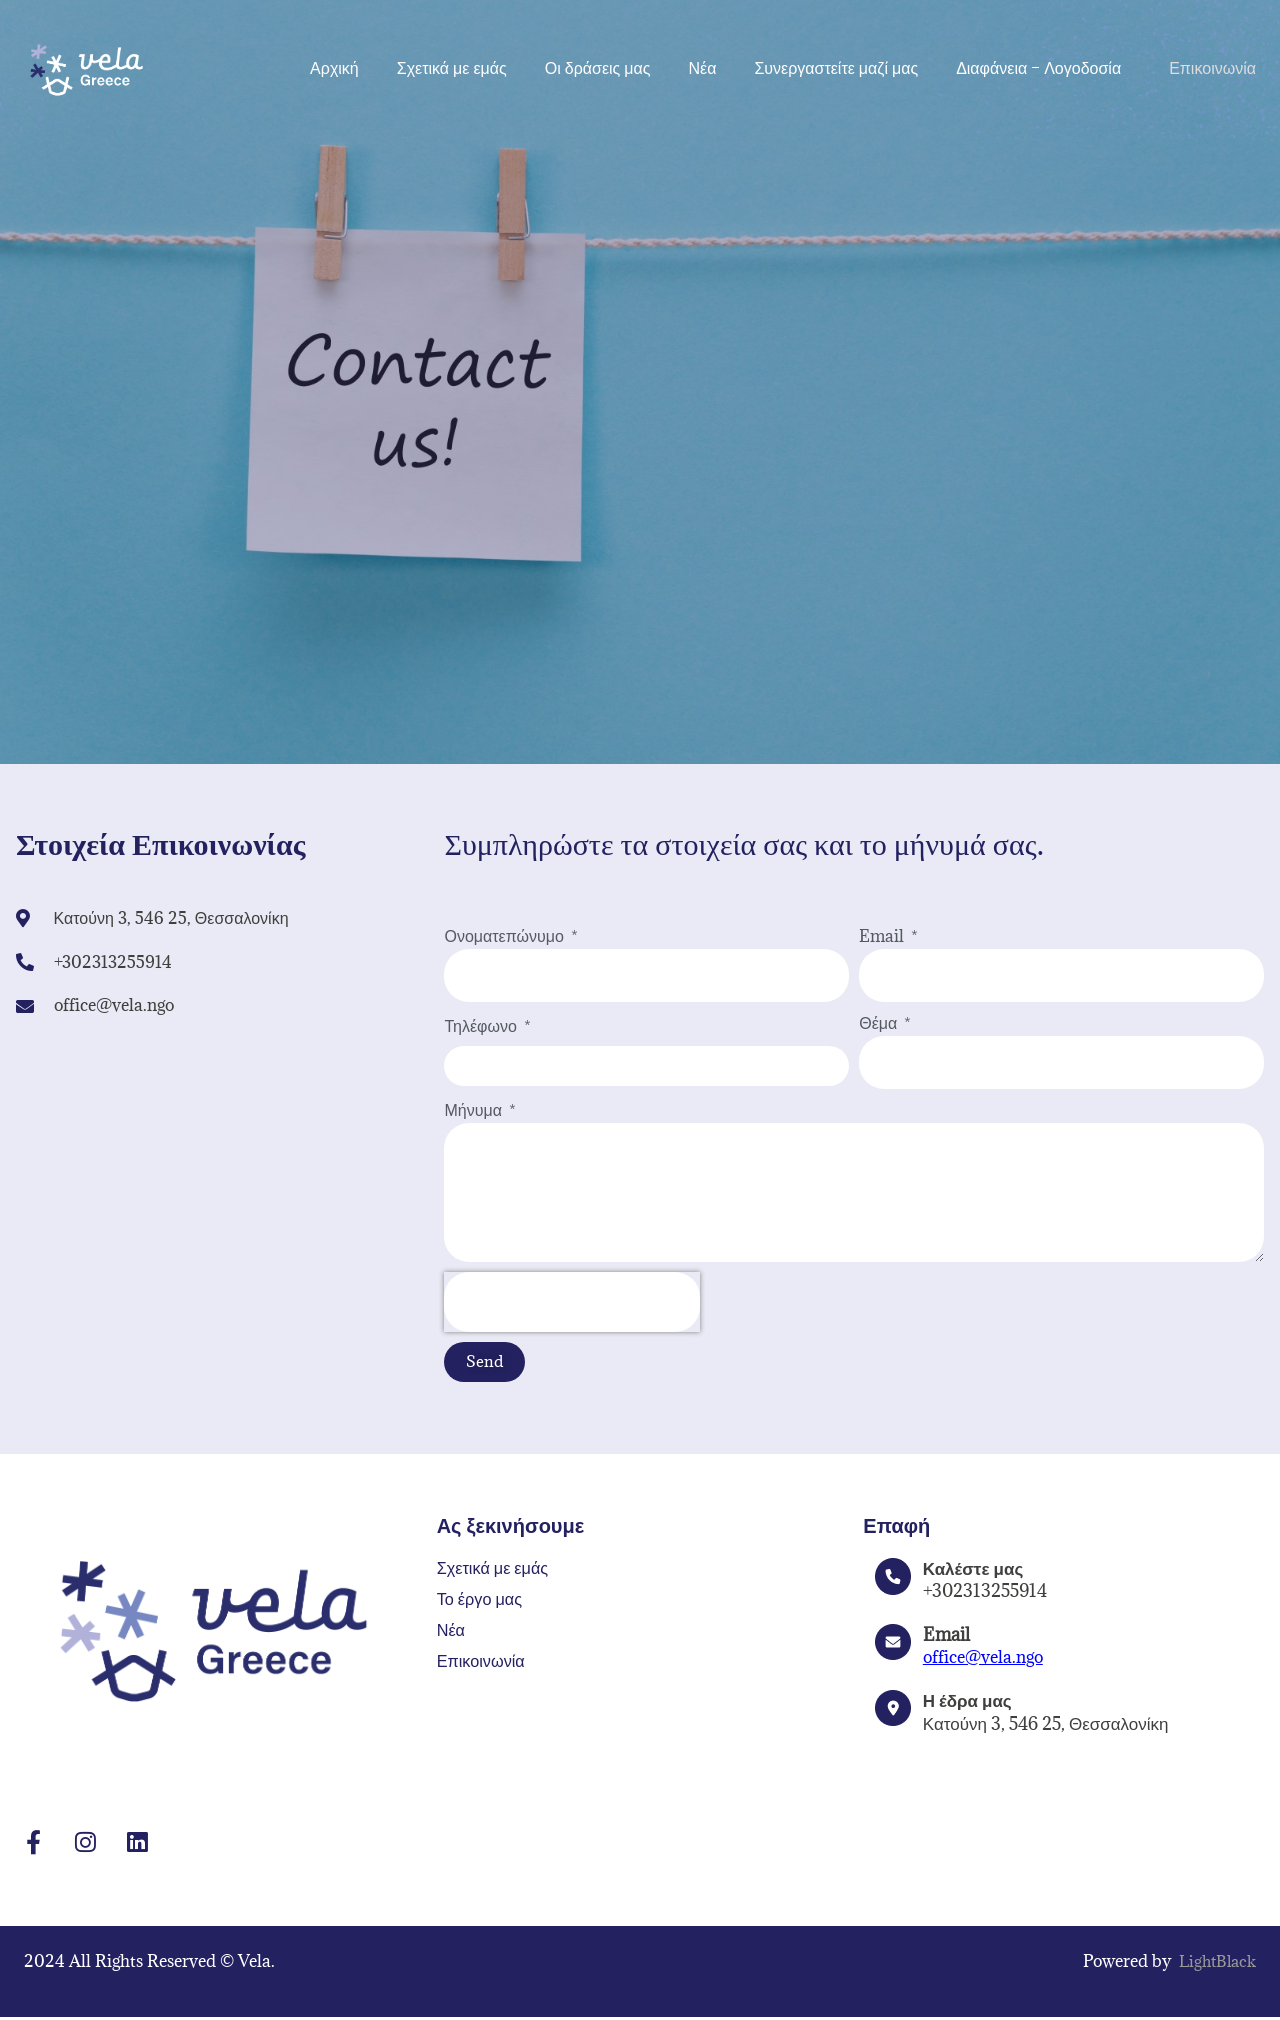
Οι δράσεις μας (598, 68)
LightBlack (1214, 1964)
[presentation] (572, 1302)
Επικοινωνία (1212, 68)
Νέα (702, 68)
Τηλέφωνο (482, 1026)
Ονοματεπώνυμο (505, 936)
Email (883, 936)
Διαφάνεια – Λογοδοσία (1043, 68)
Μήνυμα (474, 1110)
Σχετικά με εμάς (452, 68)
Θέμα (880, 1023)
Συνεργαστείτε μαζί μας (836, 68)
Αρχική (334, 68)
